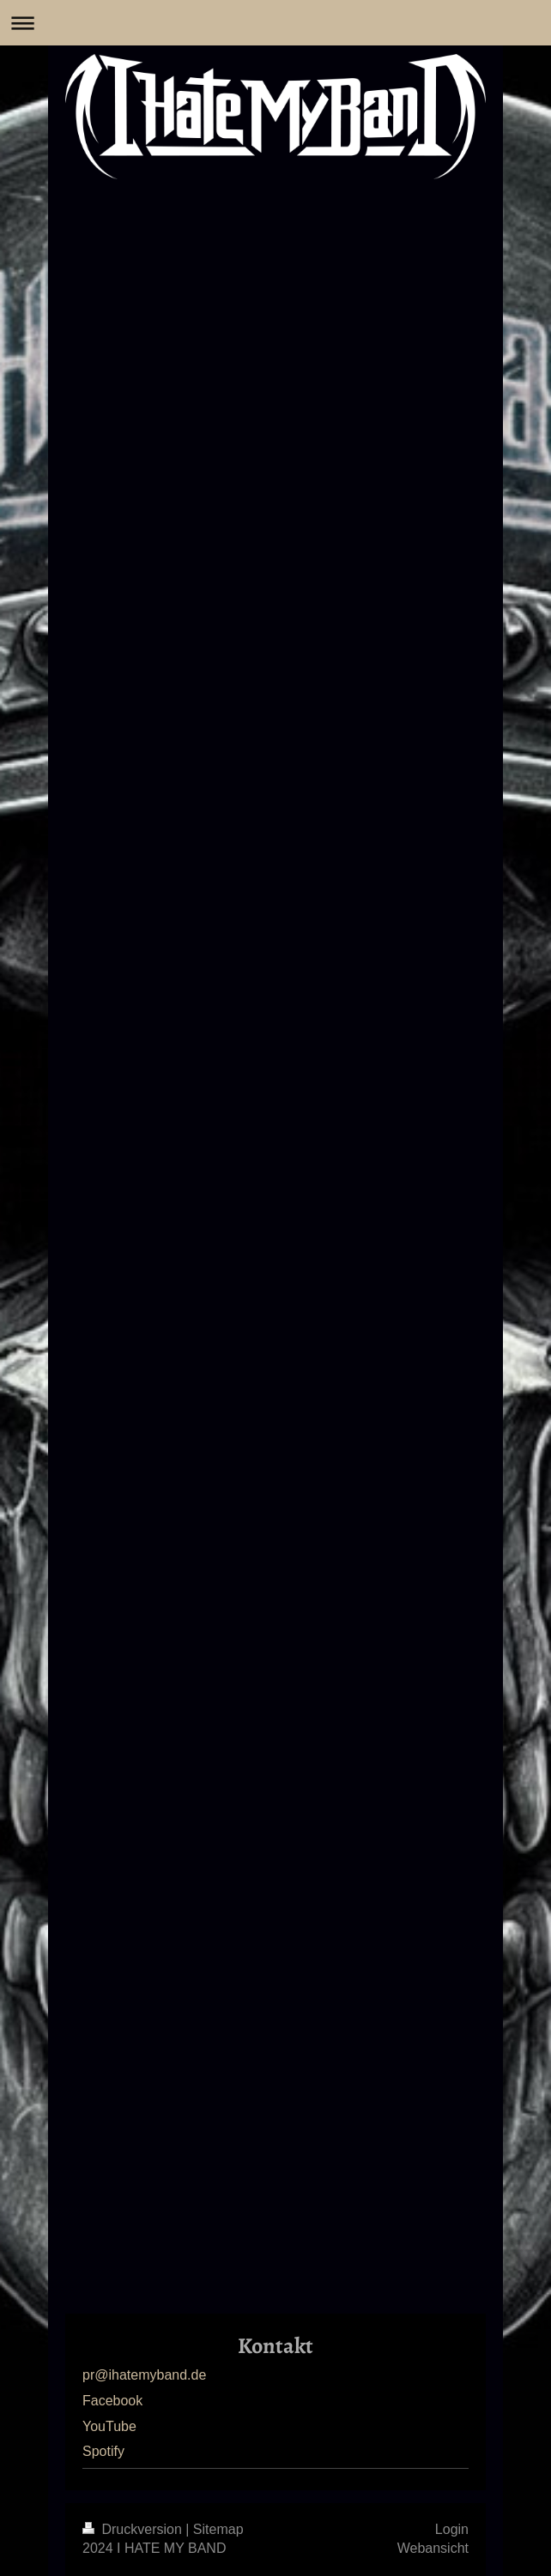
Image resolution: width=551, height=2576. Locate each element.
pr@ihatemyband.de (144, 2375)
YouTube (109, 2426)
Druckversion (133, 2529)
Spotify (103, 2451)
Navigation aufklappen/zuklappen (275, 22)
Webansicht (433, 2548)
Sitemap (218, 2529)
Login (452, 2529)
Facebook (112, 2400)
